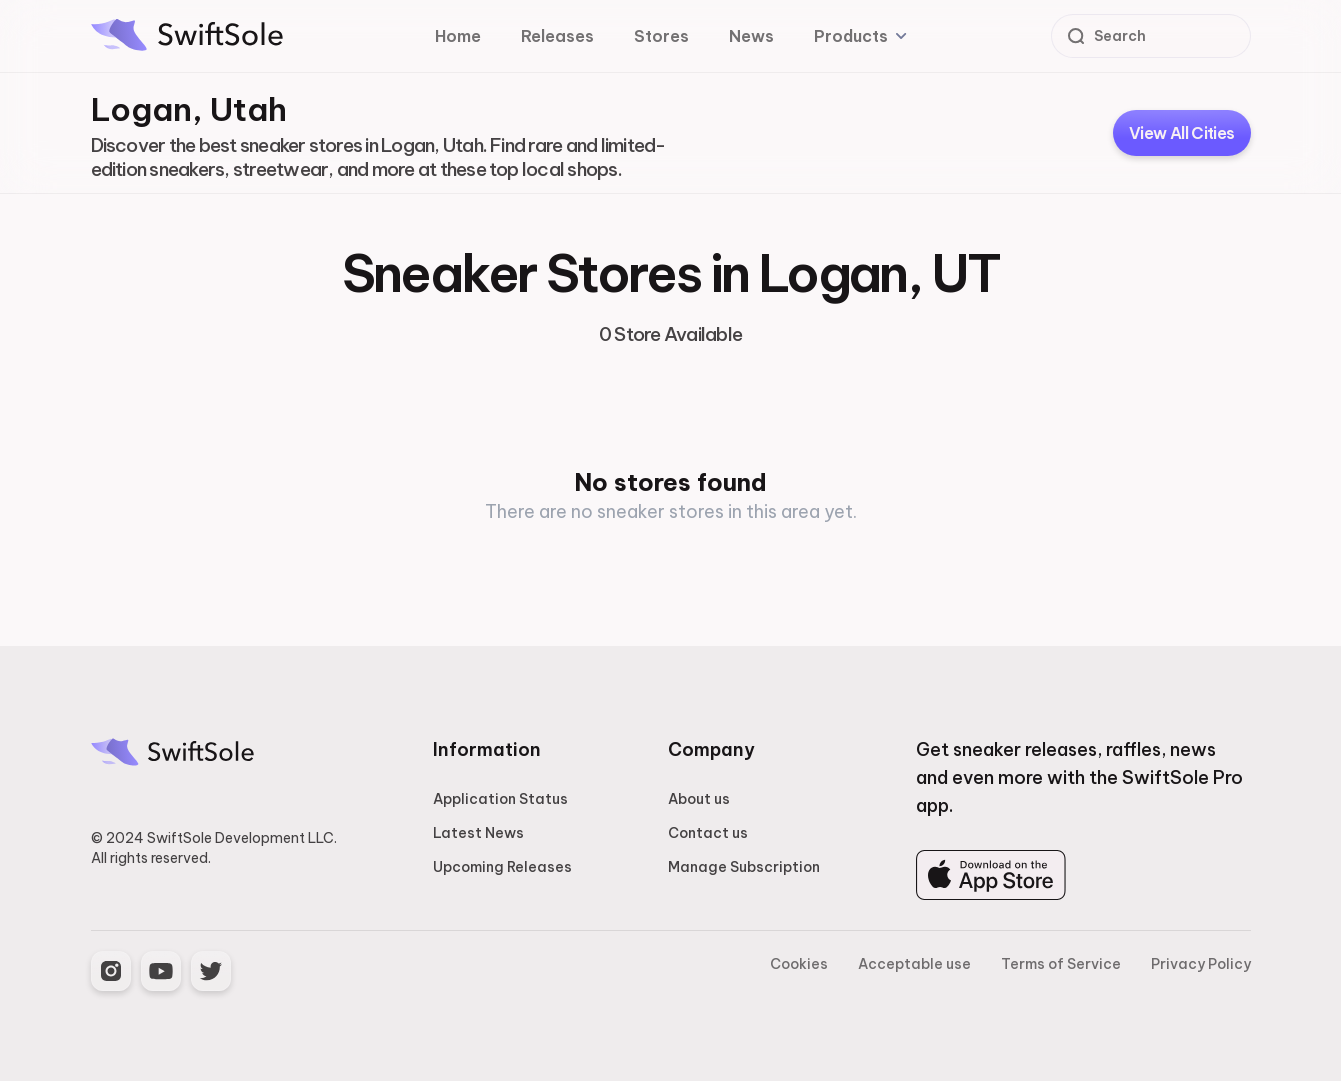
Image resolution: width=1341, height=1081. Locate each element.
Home (458, 36)
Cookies (799, 964)
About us (699, 799)
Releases (557, 36)
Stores (661, 36)
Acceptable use (914, 964)
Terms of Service (1061, 964)
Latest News (478, 833)
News (751, 36)
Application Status (500, 799)
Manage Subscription (744, 867)
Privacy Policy (1201, 964)
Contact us (708, 833)
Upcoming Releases (502, 867)
